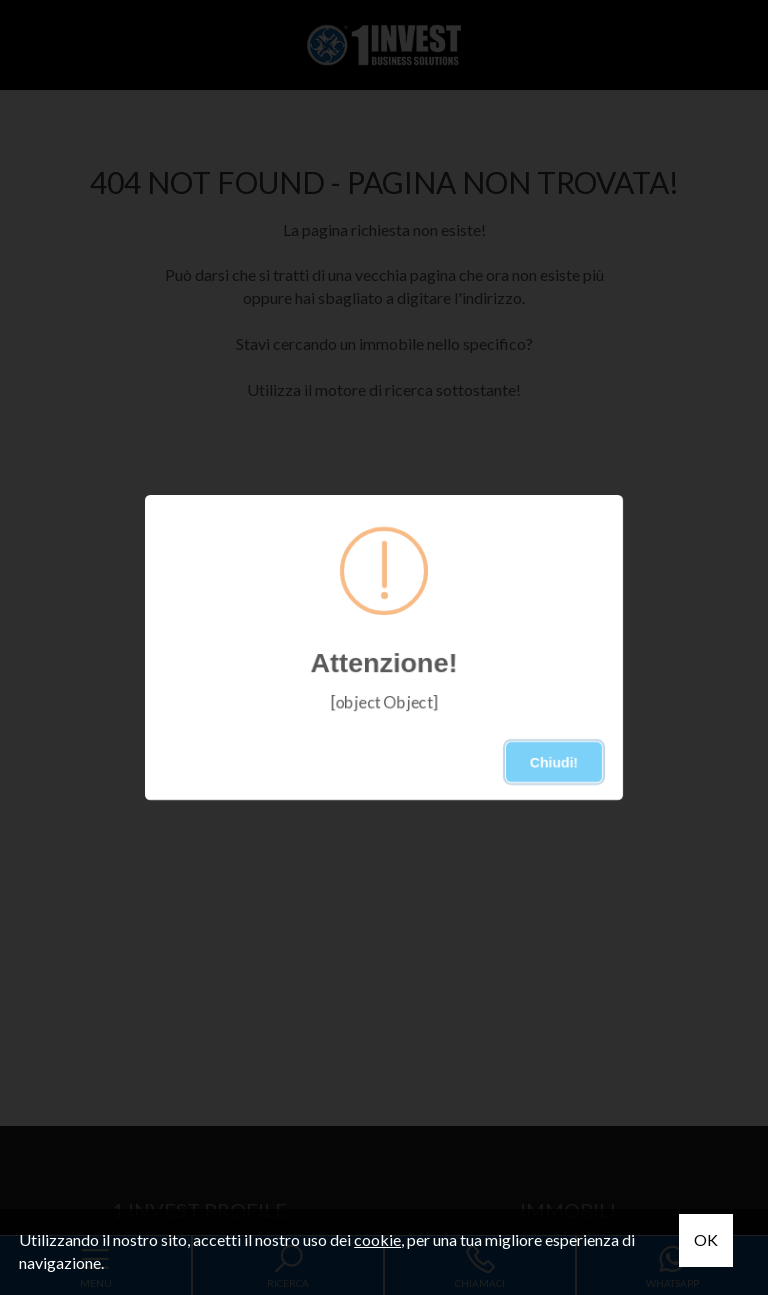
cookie (377, 1239)
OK (706, 1239)
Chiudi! (554, 762)
